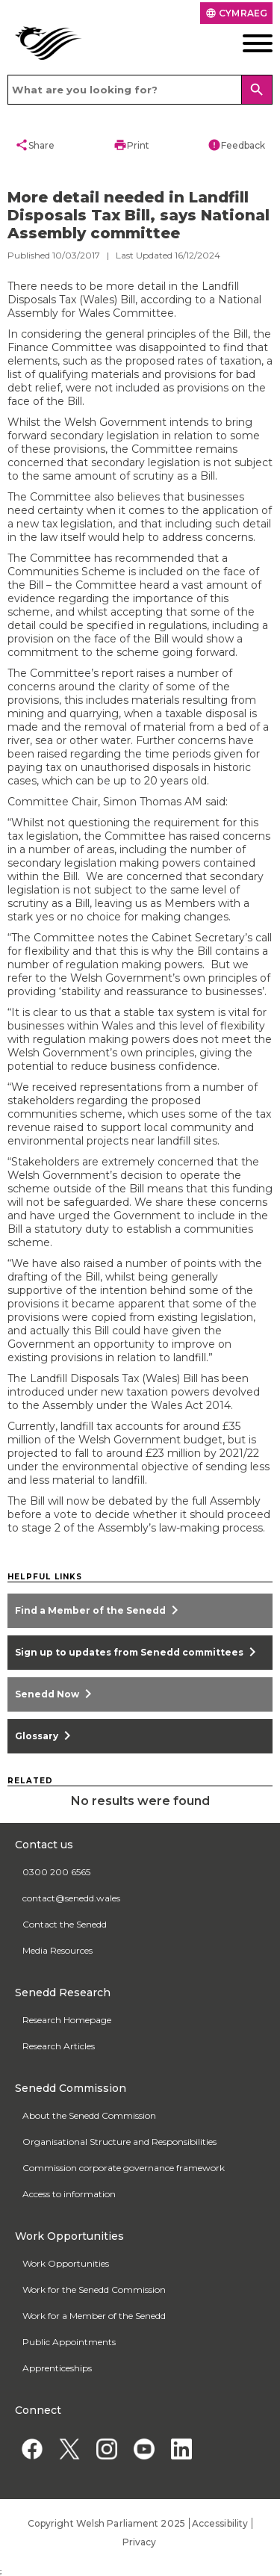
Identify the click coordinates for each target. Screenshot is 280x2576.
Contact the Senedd (64, 1924)
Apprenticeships (57, 2368)
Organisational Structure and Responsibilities (119, 2141)
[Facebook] (32, 2448)
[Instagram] (106, 2448)
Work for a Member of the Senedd (94, 2315)
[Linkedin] (181, 2448)
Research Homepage (66, 2019)
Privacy (139, 2542)
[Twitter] (69, 2448)
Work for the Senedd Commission (94, 2289)
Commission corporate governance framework (123, 2167)
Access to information (69, 2193)
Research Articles (58, 2046)
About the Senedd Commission (89, 2115)
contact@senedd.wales (71, 1898)
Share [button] (35, 145)
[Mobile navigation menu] (245, 43)
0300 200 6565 (56, 1871)
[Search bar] (140, 89)
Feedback (236, 145)
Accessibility (220, 2523)
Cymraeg (236, 13)
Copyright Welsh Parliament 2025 (106, 2523)
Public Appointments (69, 2341)
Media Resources (57, 1950)
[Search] (257, 89)
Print (131, 145)
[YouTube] (144, 2448)
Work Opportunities (65, 2263)
